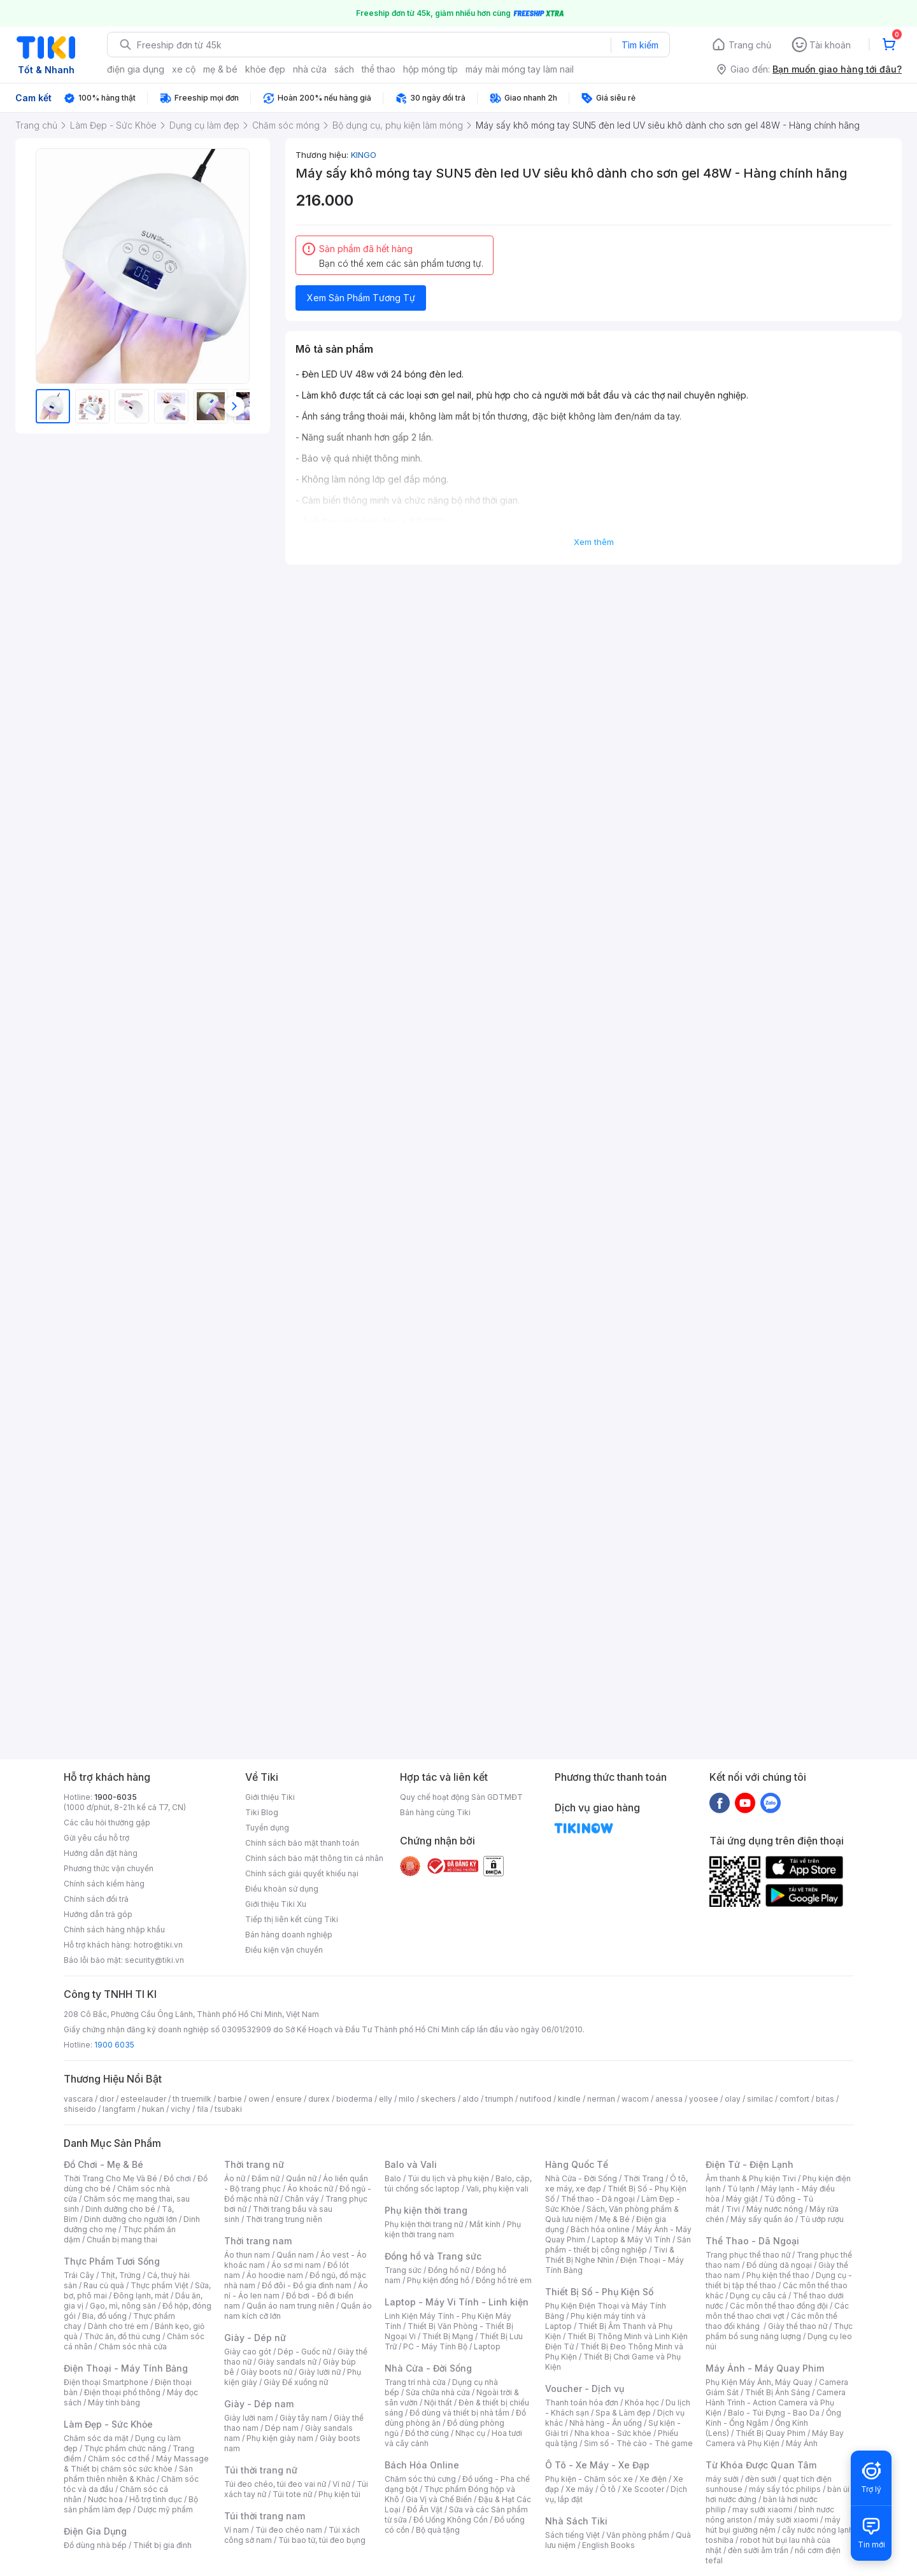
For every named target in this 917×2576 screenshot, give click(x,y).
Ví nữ (341, 2484)
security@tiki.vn (154, 1960)
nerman (601, 2099)
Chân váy (302, 2199)
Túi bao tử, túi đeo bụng (322, 2540)
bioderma (354, 2099)
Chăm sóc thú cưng (420, 2479)
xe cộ (183, 69)
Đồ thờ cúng (427, 2433)
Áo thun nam (247, 2255)
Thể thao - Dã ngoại (598, 2199)
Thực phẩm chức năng (125, 2448)
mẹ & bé (220, 69)
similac (760, 2099)
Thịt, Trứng (121, 2275)
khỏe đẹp (265, 69)
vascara (78, 2099)
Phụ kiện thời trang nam (453, 2229)
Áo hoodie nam (274, 2275)
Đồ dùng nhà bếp (95, 2545)
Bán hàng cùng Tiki (435, 1812)
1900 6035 (114, 2044)
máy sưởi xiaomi (788, 2519)
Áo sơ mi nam (296, 2265)
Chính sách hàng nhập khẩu (114, 1929)
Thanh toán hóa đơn (581, 2402)
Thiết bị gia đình (162, 2545)
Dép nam (282, 2428)
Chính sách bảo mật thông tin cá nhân (314, 1858)
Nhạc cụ (470, 2433)
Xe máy (579, 2489)
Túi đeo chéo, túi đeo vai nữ (275, 2484)
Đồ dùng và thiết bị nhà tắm (459, 2412)
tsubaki (228, 2109)
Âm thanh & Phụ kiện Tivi (751, 2178)
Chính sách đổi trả (96, 1899)
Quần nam (295, 2255)
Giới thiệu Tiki (270, 1797)
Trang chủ (750, 44)
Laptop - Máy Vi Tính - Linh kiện (457, 2301)
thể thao (378, 69)
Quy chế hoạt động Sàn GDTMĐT (461, 1797)
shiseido (80, 2109)
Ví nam (236, 2530)
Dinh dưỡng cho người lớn (130, 2219)
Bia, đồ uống (104, 2316)
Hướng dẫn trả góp (98, 1914)
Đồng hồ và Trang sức (433, 2256)
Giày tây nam (303, 2418)
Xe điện (653, 2479)
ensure (289, 2099)
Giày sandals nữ (287, 2362)
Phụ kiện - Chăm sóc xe (589, 2479)
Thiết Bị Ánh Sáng (777, 2392)
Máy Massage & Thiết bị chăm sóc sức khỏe (136, 2463)
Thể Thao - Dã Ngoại (752, 2240)
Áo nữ (234, 2178)
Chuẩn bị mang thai (122, 2239)
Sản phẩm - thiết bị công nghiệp (618, 2244)
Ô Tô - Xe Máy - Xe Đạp (597, 2464)
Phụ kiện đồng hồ (438, 2280)
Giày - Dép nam (259, 2403)
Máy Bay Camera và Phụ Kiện (775, 2438)
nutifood (535, 2099)
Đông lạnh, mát (141, 2295)
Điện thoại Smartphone (106, 2382)
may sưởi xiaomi (762, 2509)
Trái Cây (79, 2275)
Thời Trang (643, 2178)
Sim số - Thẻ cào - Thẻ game (638, 2443)
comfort (794, 2099)
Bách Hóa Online (422, 2464)
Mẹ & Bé (614, 2219)
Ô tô (608, 2489)
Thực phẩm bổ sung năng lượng (779, 2331)
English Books (608, 2545)
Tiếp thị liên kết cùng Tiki (291, 1919)
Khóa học (642, 2402)
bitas (825, 2099)
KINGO (363, 155)
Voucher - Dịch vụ (584, 2388)
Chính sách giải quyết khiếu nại (302, 1873)
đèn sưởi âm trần (758, 2550)
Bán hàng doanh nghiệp (288, 1934)
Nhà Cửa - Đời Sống (428, 2368)
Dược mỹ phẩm (165, 2509)
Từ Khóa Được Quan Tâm (761, 2464)
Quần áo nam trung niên (290, 2306)
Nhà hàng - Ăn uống (605, 2423)
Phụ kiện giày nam (279, 2438)
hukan (153, 2109)
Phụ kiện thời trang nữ (424, 2224)
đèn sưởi (760, 2479)
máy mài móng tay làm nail (520, 69)
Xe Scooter (643, 2489)
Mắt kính (485, 2224)
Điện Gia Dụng (95, 2531)
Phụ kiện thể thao (777, 2275)
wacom (635, 2099)
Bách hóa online (600, 2229)
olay (733, 2099)
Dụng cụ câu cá (758, 2295)
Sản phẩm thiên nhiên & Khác (128, 2474)
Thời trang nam (258, 2240)
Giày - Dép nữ (255, 2337)
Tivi (733, 2209)
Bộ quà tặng (438, 2530)
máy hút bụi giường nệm (773, 2525)
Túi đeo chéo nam (288, 2530)
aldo (470, 2099)
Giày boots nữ (266, 2372)
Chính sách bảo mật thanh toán (302, 1843)
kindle (569, 2099)
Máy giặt (742, 2199)
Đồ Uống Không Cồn (450, 2519)
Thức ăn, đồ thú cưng (122, 2336)
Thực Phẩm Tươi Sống (112, 2261)
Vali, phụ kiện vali (497, 2188)
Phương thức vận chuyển (108, 1868)
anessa (669, 2099)
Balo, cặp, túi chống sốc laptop (458, 2183)
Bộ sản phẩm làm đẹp (131, 2504)
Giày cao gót (247, 2351)
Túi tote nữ (292, 2494)
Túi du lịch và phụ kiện (448, 2178)
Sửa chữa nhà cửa (438, 2392)
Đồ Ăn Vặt (425, 2509)
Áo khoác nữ (310, 2188)
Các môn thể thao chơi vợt (777, 2311)
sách (344, 69)
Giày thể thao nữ (797, 2326)
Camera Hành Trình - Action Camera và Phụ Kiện (776, 2402)
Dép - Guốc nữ (304, 2351)
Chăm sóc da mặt (96, 2438)
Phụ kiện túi (339, 2494)
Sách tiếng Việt (572, 2535)
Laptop (487, 2346)
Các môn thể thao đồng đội (779, 2306)
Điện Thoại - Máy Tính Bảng (126, 2368)
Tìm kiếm (640, 44)
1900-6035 (115, 1797)
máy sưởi (722, 2479)
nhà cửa (310, 69)
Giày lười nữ (320, 2372)
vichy (180, 2109)
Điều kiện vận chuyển (284, 1950)
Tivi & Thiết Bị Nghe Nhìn (609, 2255)
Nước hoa (105, 2499)
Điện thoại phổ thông (122, 2392)
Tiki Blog (261, 1812)
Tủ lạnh (741, 2188)
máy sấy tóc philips (785, 2489)
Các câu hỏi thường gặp (107, 1822)
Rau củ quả (103, 2285)
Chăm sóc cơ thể (119, 2458)
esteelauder (143, 2099)
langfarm (119, 2109)
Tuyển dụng (267, 1827)
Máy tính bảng (114, 2402)
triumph (499, 2099)
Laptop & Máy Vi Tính (631, 2239)
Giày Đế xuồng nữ (296, 2382)
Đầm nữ (266, 2178)
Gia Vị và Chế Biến (439, 2499)
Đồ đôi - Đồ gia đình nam (307, 2285)
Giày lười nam (248, 2418)
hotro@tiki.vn (158, 1945)
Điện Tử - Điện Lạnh (749, 2164)
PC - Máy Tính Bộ (435, 2346)
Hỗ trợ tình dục (155, 2499)
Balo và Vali (411, 2164)
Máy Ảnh (802, 2443)
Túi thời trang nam (264, 2515)
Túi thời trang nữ (260, 2470)
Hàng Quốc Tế (576, 2164)
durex (319, 2099)
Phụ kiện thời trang (426, 2210)
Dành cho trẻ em (118, 2326)
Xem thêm (594, 542)
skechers (438, 2099)
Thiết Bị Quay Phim (771, 2433)
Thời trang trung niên (284, 2219)
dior (106, 2099)
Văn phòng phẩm (637, 2535)
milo (407, 2099)
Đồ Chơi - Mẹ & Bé (103, 2164)
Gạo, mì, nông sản (123, 2306)
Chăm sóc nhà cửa (133, 2346)
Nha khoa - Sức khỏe (612, 2433)
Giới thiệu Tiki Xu (275, 1904)
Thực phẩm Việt (159, 2285)
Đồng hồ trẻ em (504, 2280)
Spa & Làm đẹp (623, 2412)
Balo (393, 2178)
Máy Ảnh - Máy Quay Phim (765, 2368)
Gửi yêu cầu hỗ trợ (96, 1838)
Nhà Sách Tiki (576, 2521)
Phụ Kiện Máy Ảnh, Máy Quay (759, 2382)
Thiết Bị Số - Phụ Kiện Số (599, 2291)
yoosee (703, 2099)
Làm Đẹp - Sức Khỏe (108, 2424)
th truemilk (192, 2099)
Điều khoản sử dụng (281, 1888)
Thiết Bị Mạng (447, 2336)
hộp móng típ (430, 69)
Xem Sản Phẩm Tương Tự (361, 297)
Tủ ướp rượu (822, 2219)
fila (202, 2109)
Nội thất (438, 2402)
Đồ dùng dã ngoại (779, 2265)
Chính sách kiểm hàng (104, 1883)
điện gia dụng (135, 69)
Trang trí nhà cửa (415, 2382)
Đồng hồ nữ (448, 2270)
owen (258, 2099)
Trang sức (403, 2270)
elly (385, 2099)
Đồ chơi (177, 2178)
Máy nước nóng (774, 2209)
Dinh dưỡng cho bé (120, 2209)
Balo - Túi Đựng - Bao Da (774, 2412)
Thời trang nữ (254, 2164)
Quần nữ (301, 2178)
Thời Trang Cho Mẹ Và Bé (110, 2178)
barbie (230, 2099)
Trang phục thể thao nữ (748, 2255)
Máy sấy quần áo (761, 2219)
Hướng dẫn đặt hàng (101, 1853)
